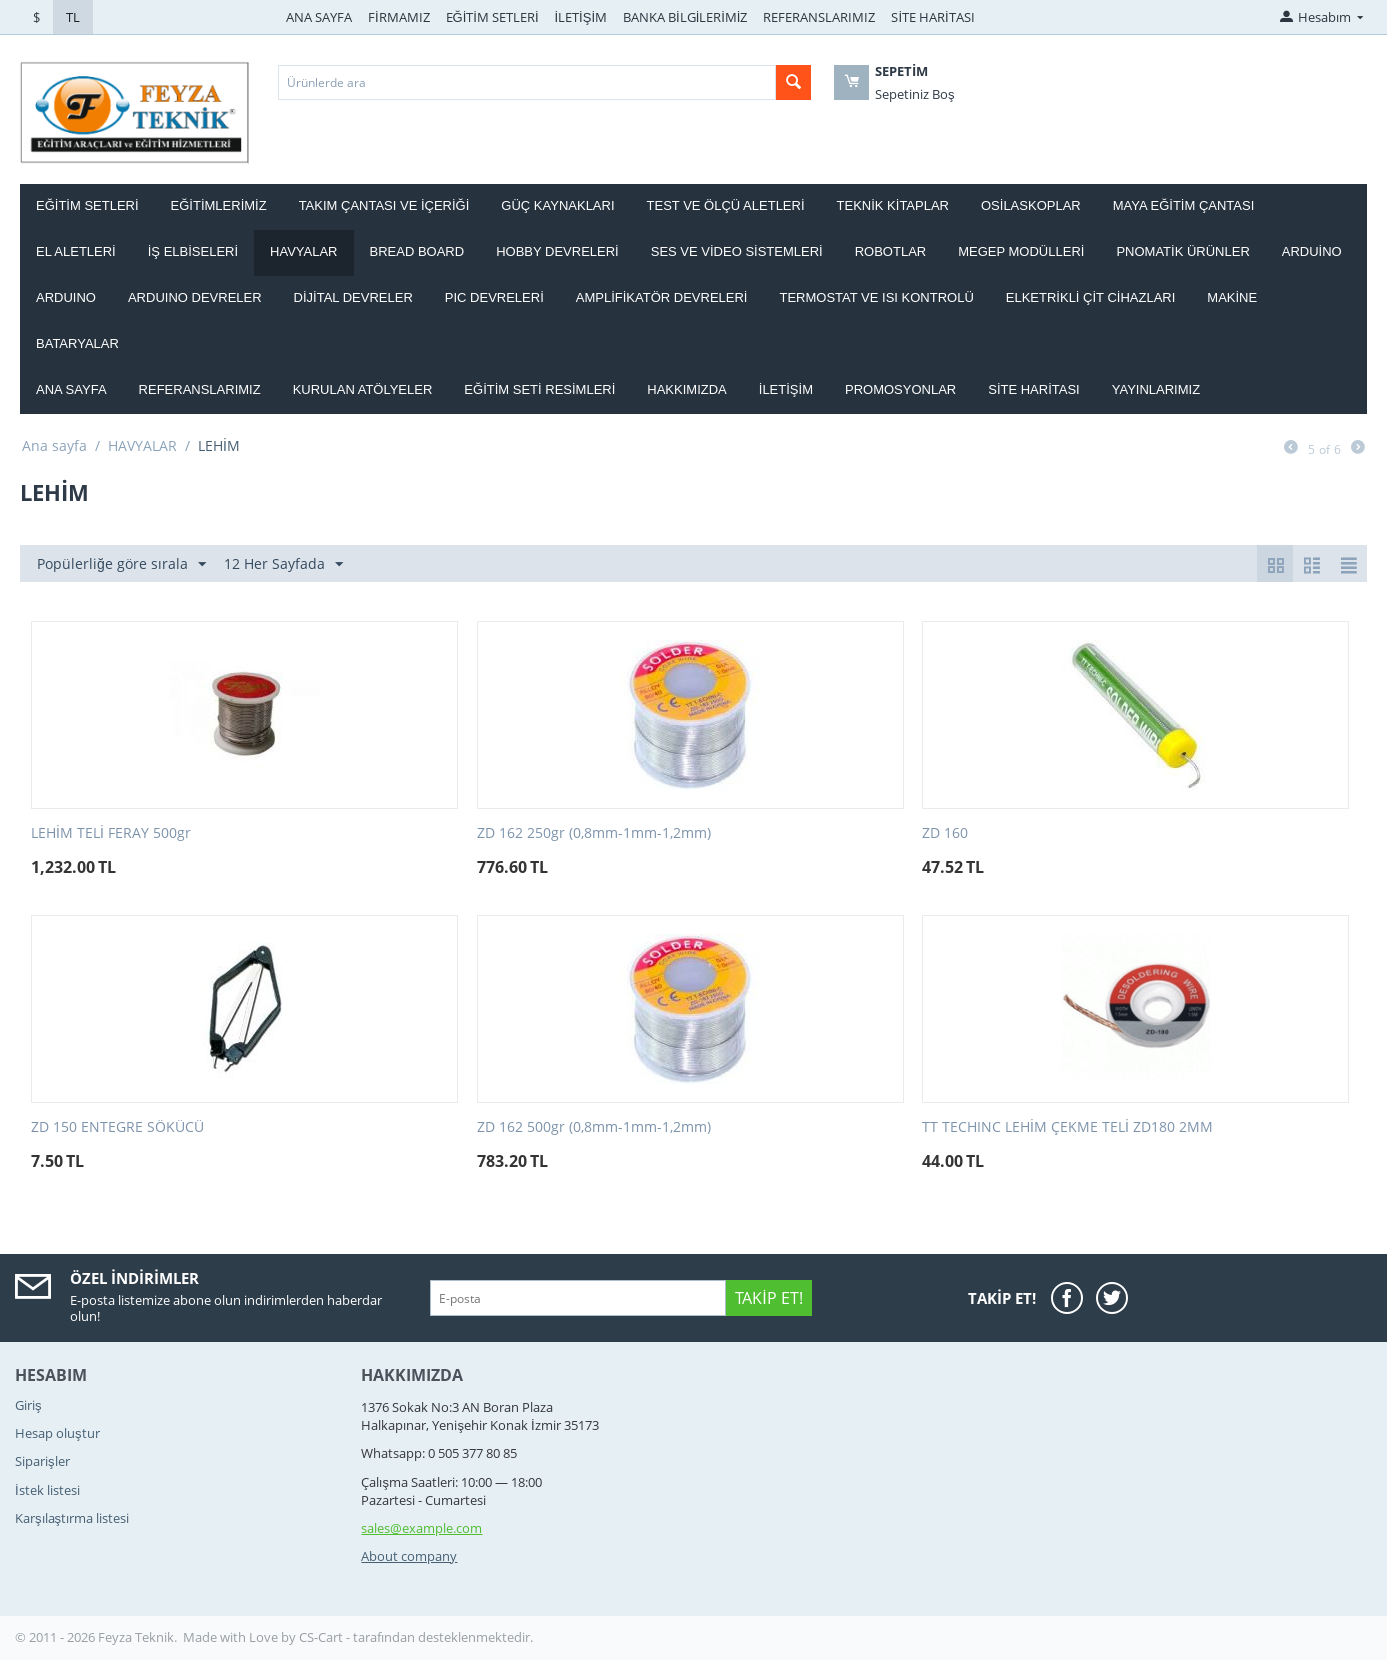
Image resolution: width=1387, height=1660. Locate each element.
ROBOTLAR (891, 251)
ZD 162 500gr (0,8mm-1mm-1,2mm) (594, 1127)
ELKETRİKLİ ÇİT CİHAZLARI (1091, 297)
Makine (1232, 297)
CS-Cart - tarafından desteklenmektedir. (416, 1637)
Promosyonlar (900, 389)
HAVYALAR (303, 251)
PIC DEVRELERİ (494, 297)
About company (409, 1556)
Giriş (28, 1405)
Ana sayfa (54, 445)
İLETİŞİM (581, 17)
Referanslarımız (200, 389)
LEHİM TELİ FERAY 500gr (111, 833)
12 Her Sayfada (283, 564)
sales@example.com (421, 1528)
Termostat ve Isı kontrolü (876, 297)
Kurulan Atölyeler (363, 389)
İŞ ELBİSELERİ (193, 251)
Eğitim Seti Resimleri (539, 389)
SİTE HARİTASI (932, 17)
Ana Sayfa (71, 389)
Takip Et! (768, 1298)
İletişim (786, 389)
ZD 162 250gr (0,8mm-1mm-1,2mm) (594, 833)
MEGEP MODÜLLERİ (1021, 251)
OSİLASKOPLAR (1031, 205)
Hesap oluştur (57, 1433)
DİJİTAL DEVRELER (353, 297)
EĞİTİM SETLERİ (492, 17)
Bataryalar (77, 343)
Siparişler (42, 1461)
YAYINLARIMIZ (1156, 389)
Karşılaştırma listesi (72, 1518)
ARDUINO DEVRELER (195, 297)
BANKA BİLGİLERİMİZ (685, 17)
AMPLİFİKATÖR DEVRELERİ (662, 297)
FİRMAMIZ (399, 17)
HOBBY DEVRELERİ (557, 251)
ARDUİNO (1312, 251)
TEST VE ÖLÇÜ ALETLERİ (726, 205)
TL (73, 17)
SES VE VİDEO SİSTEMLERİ (737, 251)
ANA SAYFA (319, 17)
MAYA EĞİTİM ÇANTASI (1184, 205)
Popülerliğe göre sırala (121, 564)
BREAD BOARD (417, 251)
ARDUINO (66, 297)
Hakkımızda (686, 389)
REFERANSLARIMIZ (819, 17)
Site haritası (1034, 389)
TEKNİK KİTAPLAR (893, 205)
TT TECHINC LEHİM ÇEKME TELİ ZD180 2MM (1067, 1127)
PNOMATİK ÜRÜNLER (1182, 251)
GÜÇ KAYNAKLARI (557, 205)
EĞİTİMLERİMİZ (219, 205)
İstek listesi (47, 1490)
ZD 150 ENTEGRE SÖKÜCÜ (117, 1127)
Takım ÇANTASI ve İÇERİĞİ (384, 205)
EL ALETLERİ (76, 251)
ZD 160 (945, 833)
